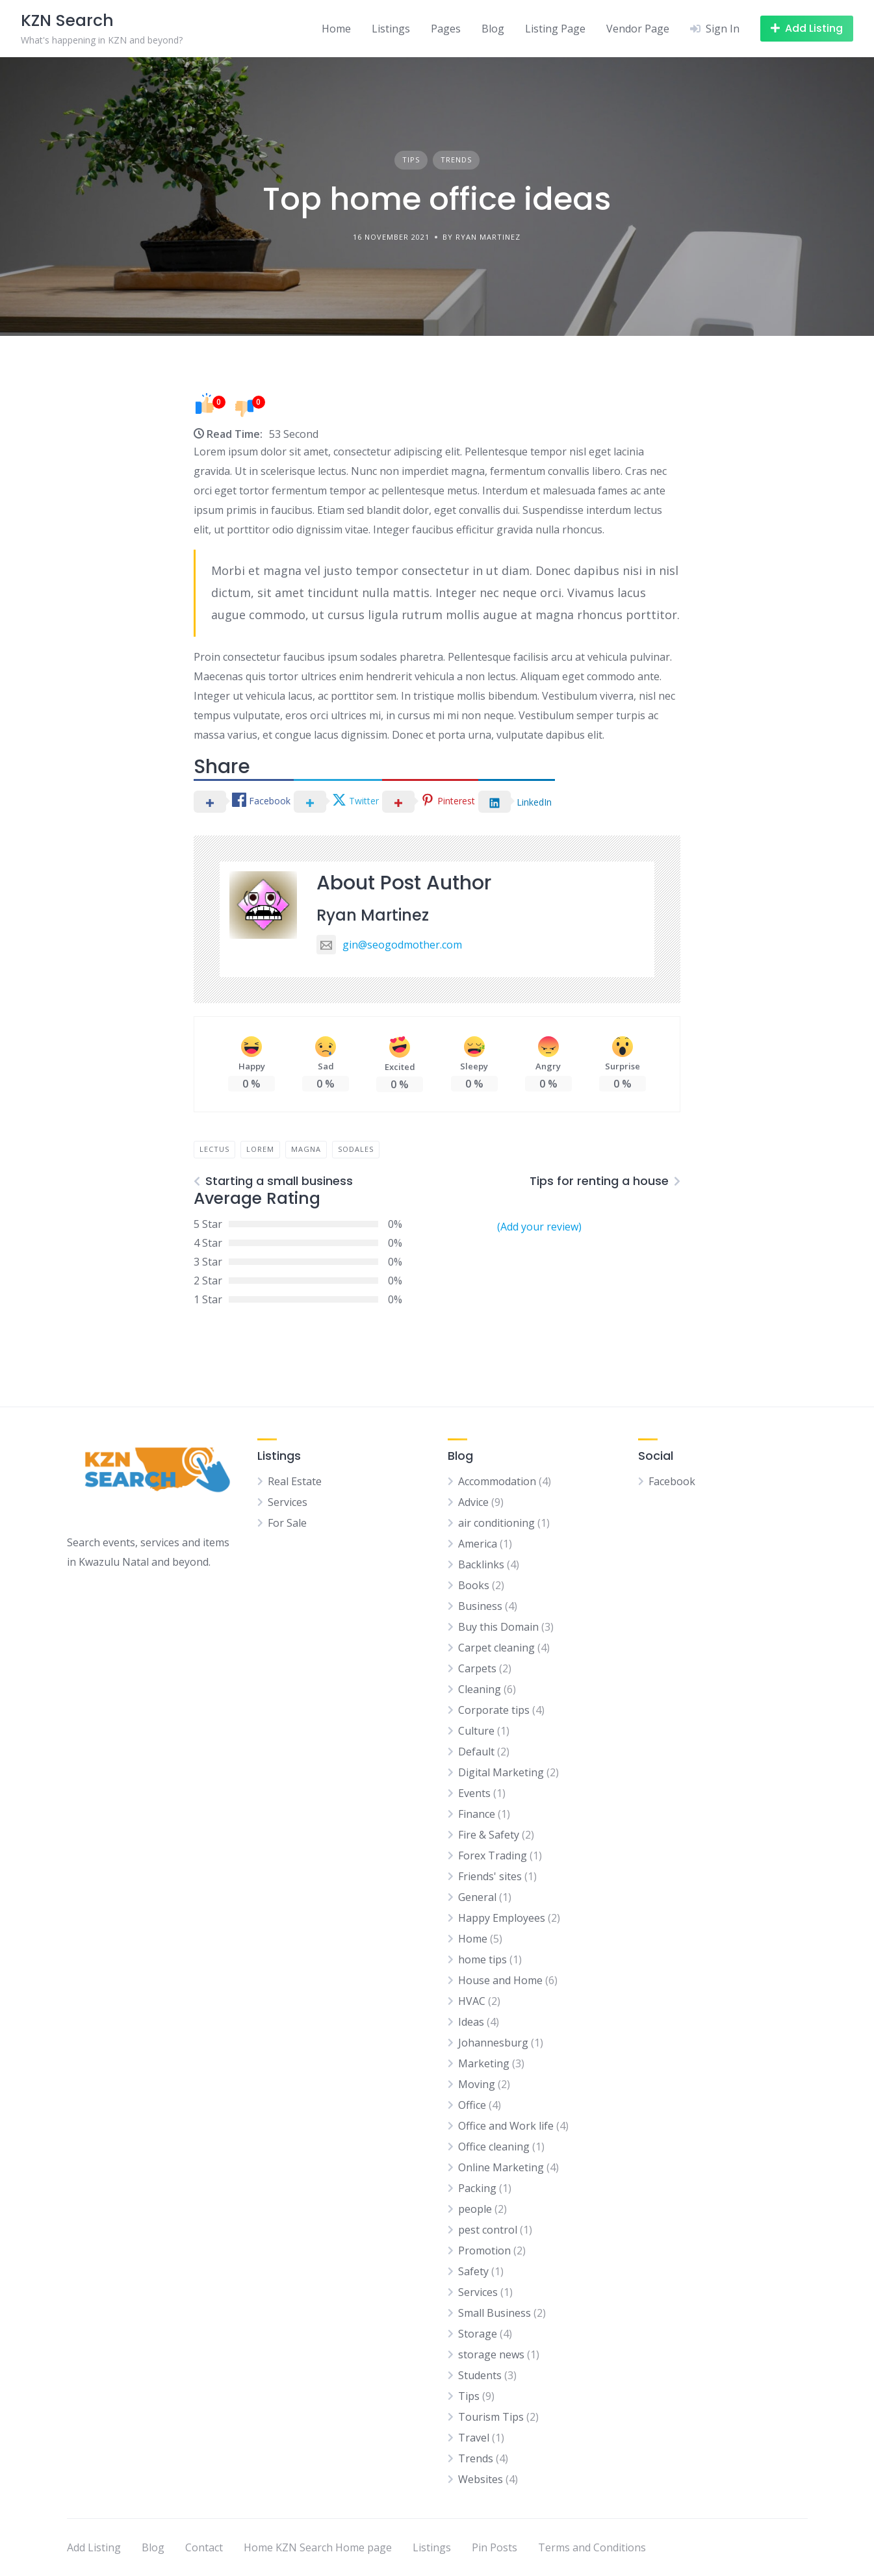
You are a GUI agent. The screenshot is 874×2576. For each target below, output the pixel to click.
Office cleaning (494, 2146)
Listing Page (555, 28)
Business (480, 1606)
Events (474, 1793)
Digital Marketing (501, 1772)
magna (306, 1149)
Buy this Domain (498, 1627)
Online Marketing (501, 2167)
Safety (473, 2271)
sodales (356, 1149)
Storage (477, 2334)
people (475, 2209)
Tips (411, 159)
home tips (482, 1959)
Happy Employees (501, 1918)
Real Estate (295, 1481)
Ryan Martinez (372, 915)
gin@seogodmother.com (389, 944)
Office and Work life (506, 2126)
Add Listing (94, 2547)
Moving (476, 2084)
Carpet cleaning (496, 1647)
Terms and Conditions (592, 2547)
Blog (493, 28)
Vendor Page (637, 28)
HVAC (471, 2001)
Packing (477, 2188)
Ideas (471, 2022)
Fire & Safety (488, 1835)
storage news (491, 2354)
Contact (204, 2547)
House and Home (500, 1980)
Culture (476, 1731)
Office (472, 2105)
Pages (446, 28)
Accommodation (497, 1481)
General (477, 1897)
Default (476, 1751)
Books (473, 1585)
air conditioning (496, 1523)
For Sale (287, 1523)
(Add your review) (539, 1226)
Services (287, 1502)
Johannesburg (493, 2042)
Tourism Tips (491, 2417)
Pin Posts (494, 2547)
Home (336, 28)
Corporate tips (494, 1710)
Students (480, 2375)
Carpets (477, 1668)
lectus (214, 1149)
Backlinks (481, 1564)
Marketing (483, 2063)
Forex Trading (492, 1855)
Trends (456, 159)
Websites (480, 2479)
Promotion (484, 2250)
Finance (476, 1814)
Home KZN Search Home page (318, 2547)
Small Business (494, 2313)
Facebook (672, 1481)
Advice (473, 1502)
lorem (260, 1149)
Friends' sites (490, 1876)
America (477, 1544)
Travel (473, 2437)
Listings (391, 28)
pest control (487, 2230)
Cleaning (479, 1689)
